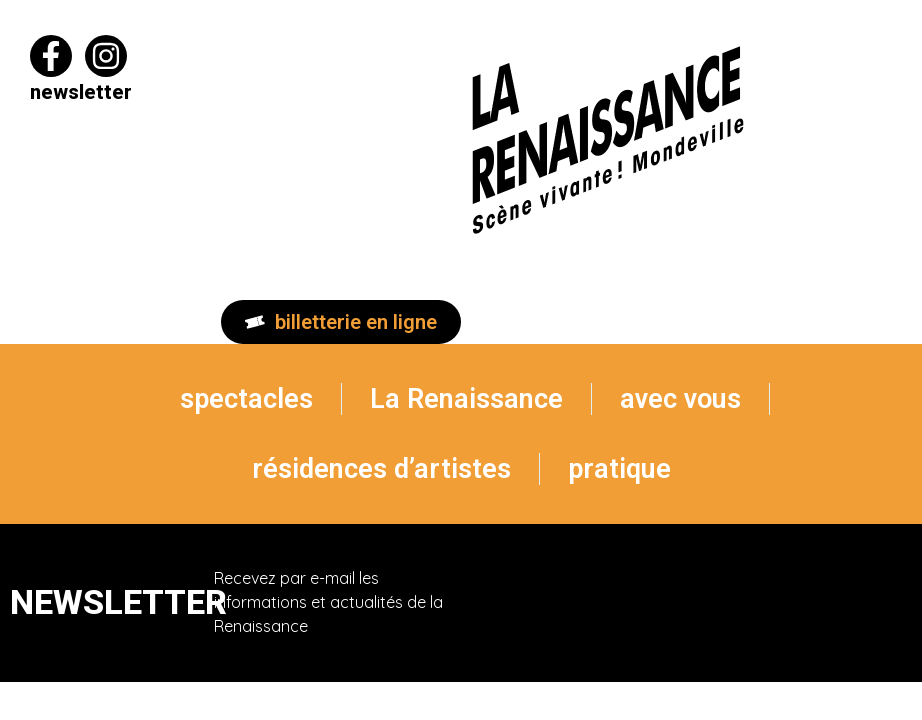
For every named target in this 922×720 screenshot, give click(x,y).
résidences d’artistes (381, 469)
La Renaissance (466, 399)
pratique (619, 469)
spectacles (246, 399)
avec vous (680, 399)
